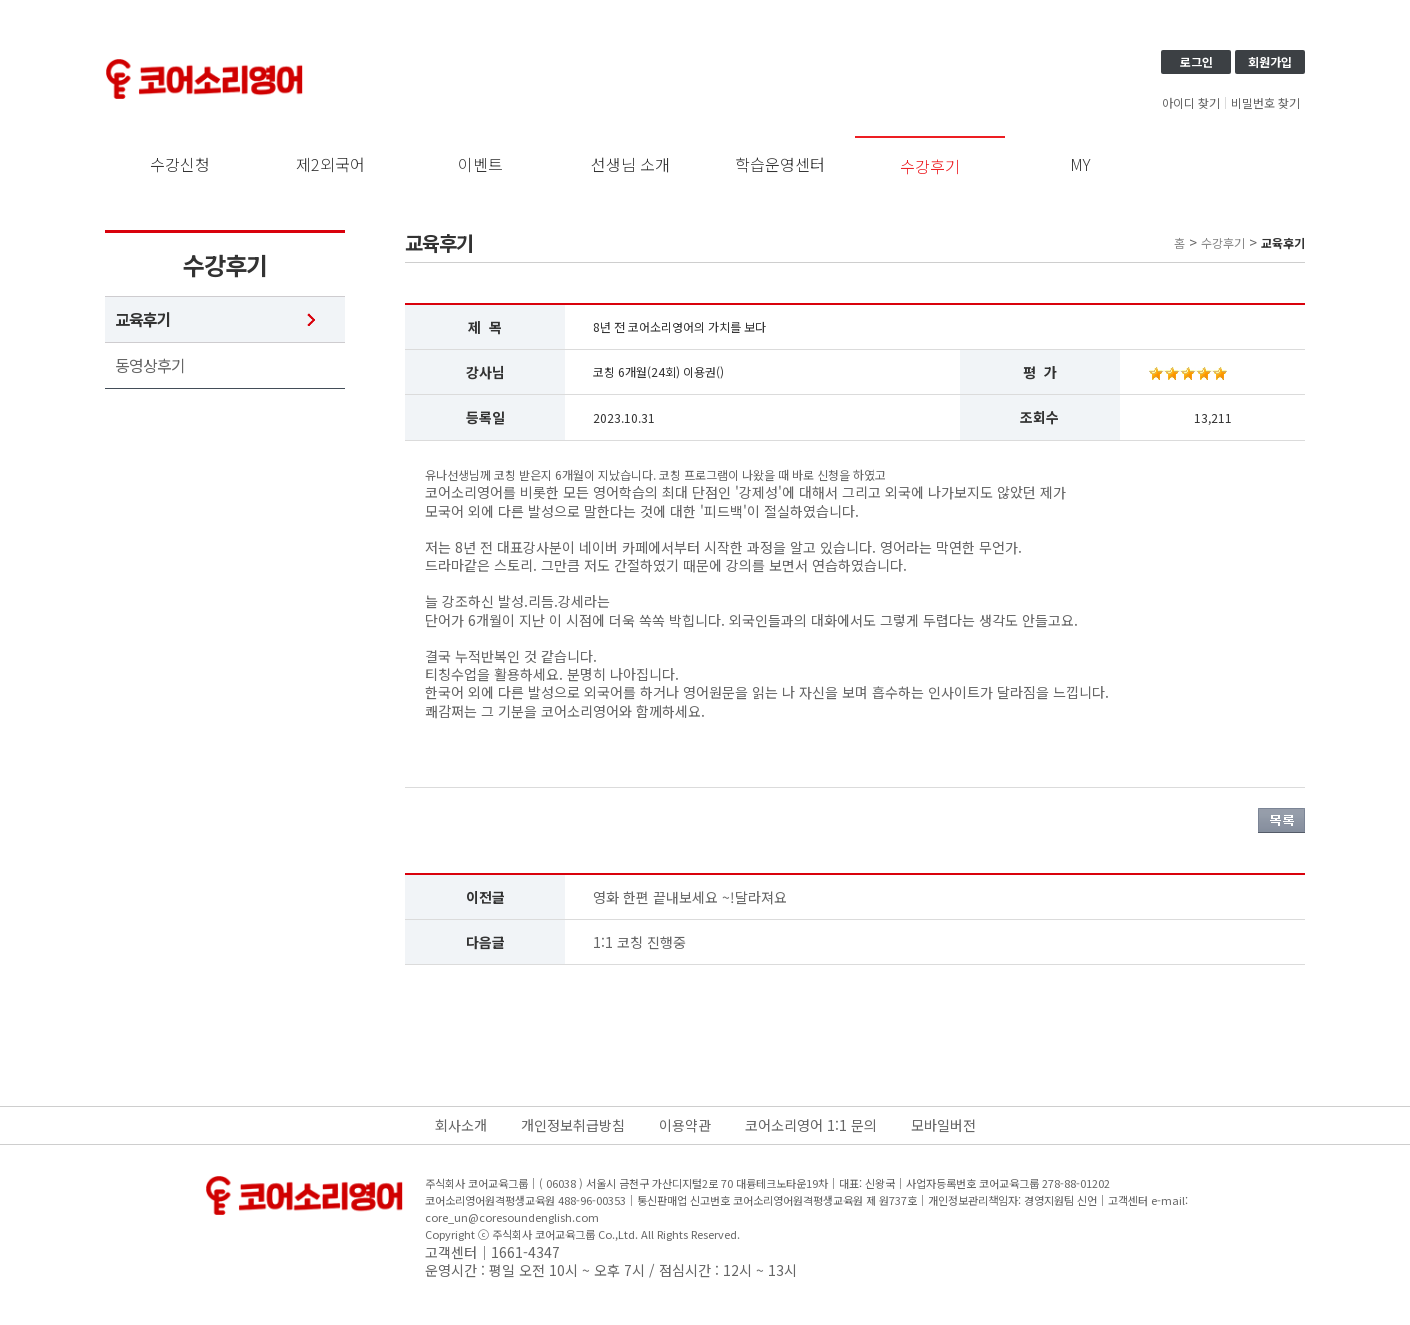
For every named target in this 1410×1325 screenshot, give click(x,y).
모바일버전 (943, 1125)
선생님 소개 (630, 164)
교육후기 (143, 319)
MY (1080, 164)
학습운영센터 (780, 164)
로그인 (1196, 61)
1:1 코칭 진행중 (639, 942)
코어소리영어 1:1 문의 (811, 1125)
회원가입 (1270, 61)
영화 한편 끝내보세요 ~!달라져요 (690, 897)
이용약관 (685, 1125)
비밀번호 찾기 (1265, 103)
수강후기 (930, 166)
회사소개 (461, 1125)
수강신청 (180, 164)
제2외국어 (330, 164)
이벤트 (480, 164)
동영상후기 (150, 365)
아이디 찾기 (1191, 103)
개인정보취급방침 (573, 1125)
